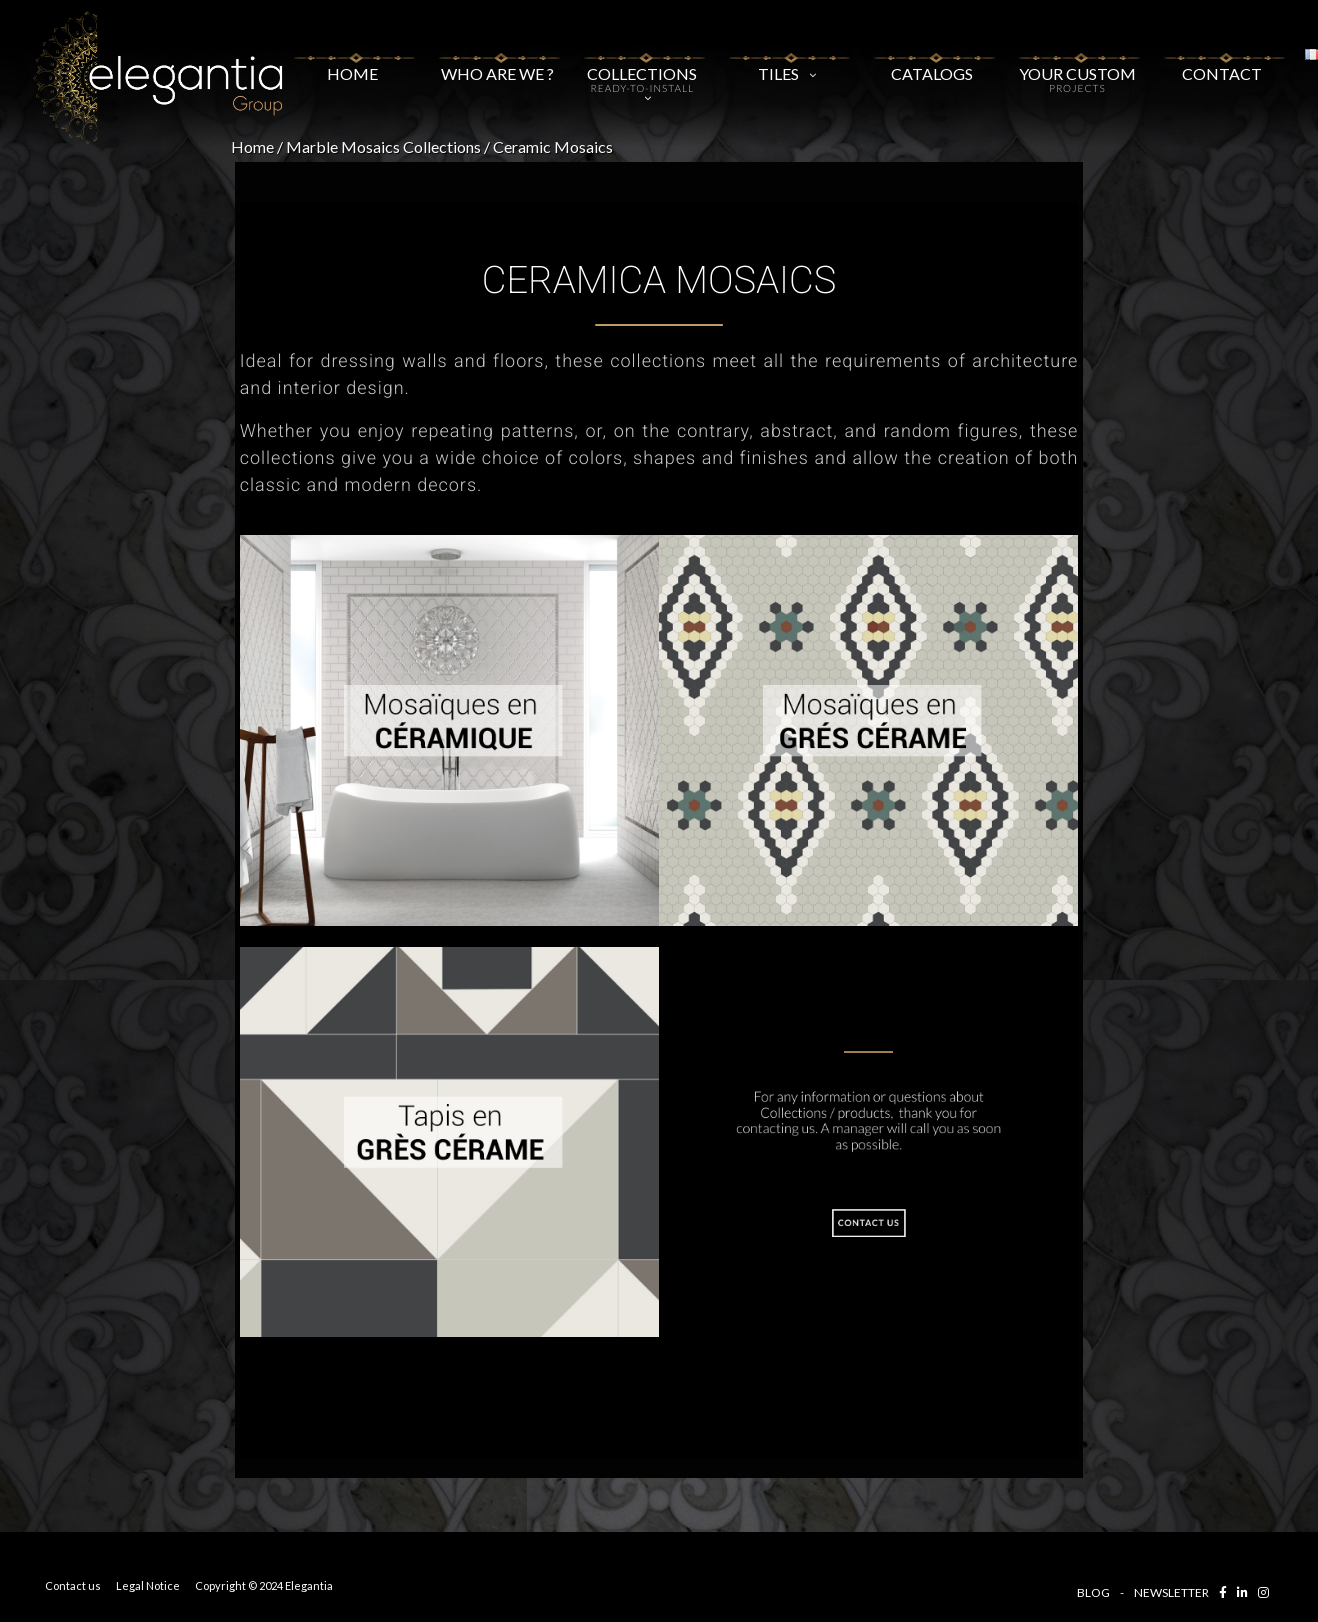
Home (352, 61)
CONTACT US (869, 1224)
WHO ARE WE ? (497, 61)
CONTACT (1222, 61)
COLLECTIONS (642, 73)
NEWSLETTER (1171, 1593)
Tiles (787, 65)
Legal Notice (148, 1585)
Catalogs (932, 65)
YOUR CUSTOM (1077, 69)
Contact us (73, 1585)
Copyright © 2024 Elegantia (264, 1585)
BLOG (1093, 1593)
